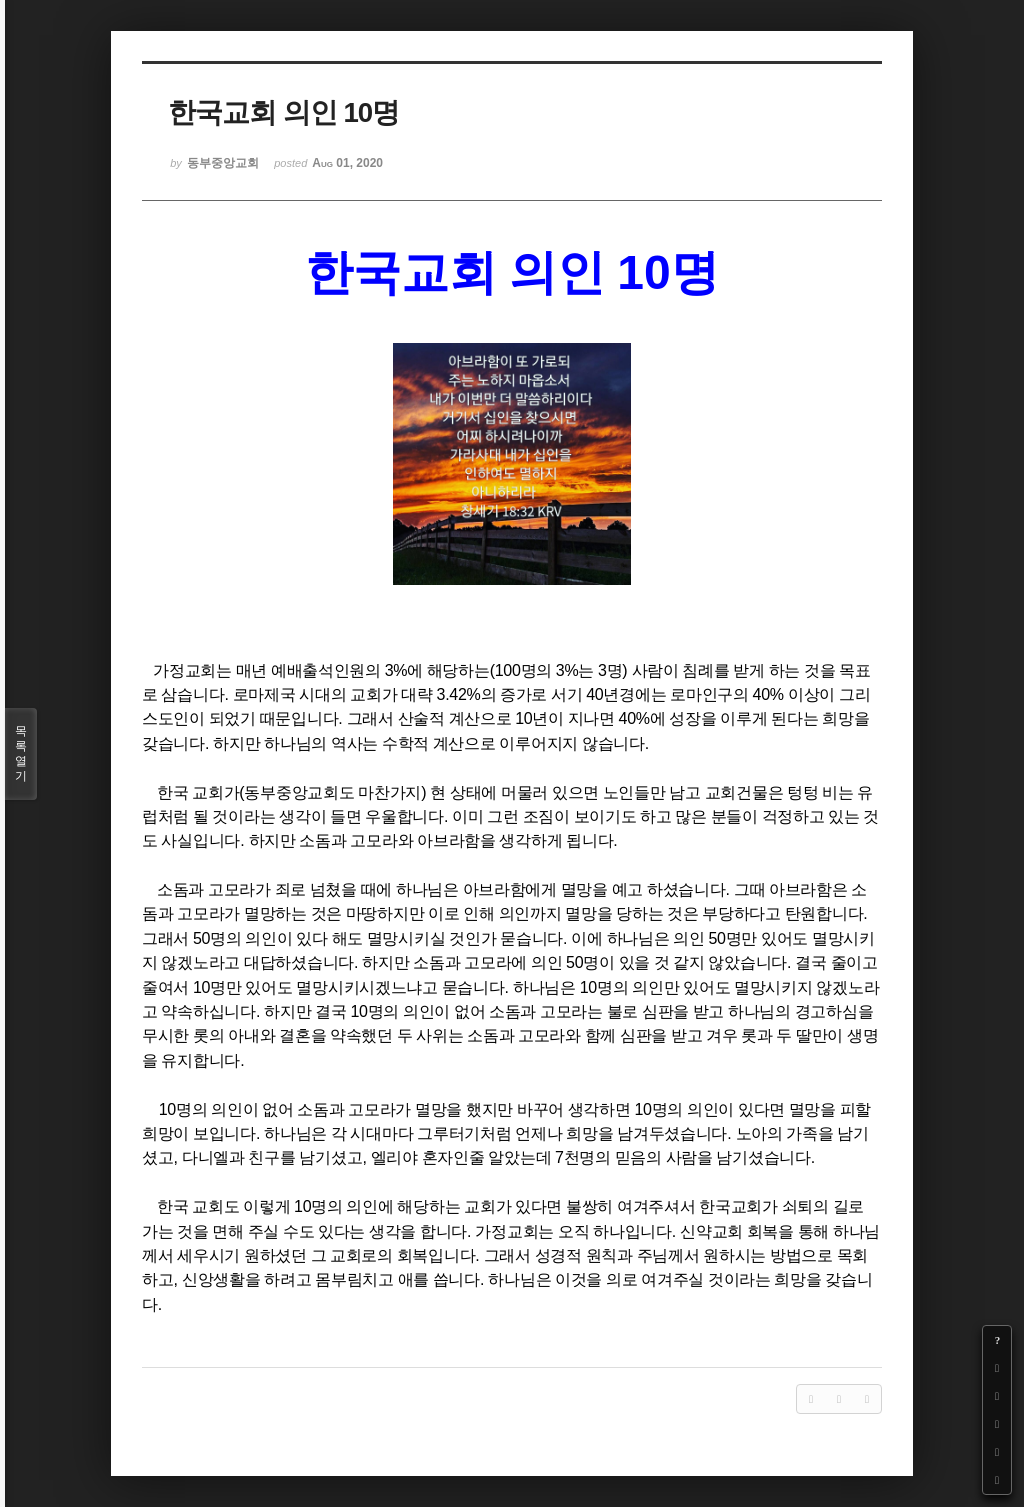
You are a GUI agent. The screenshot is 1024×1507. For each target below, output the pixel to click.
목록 (21, 754)
